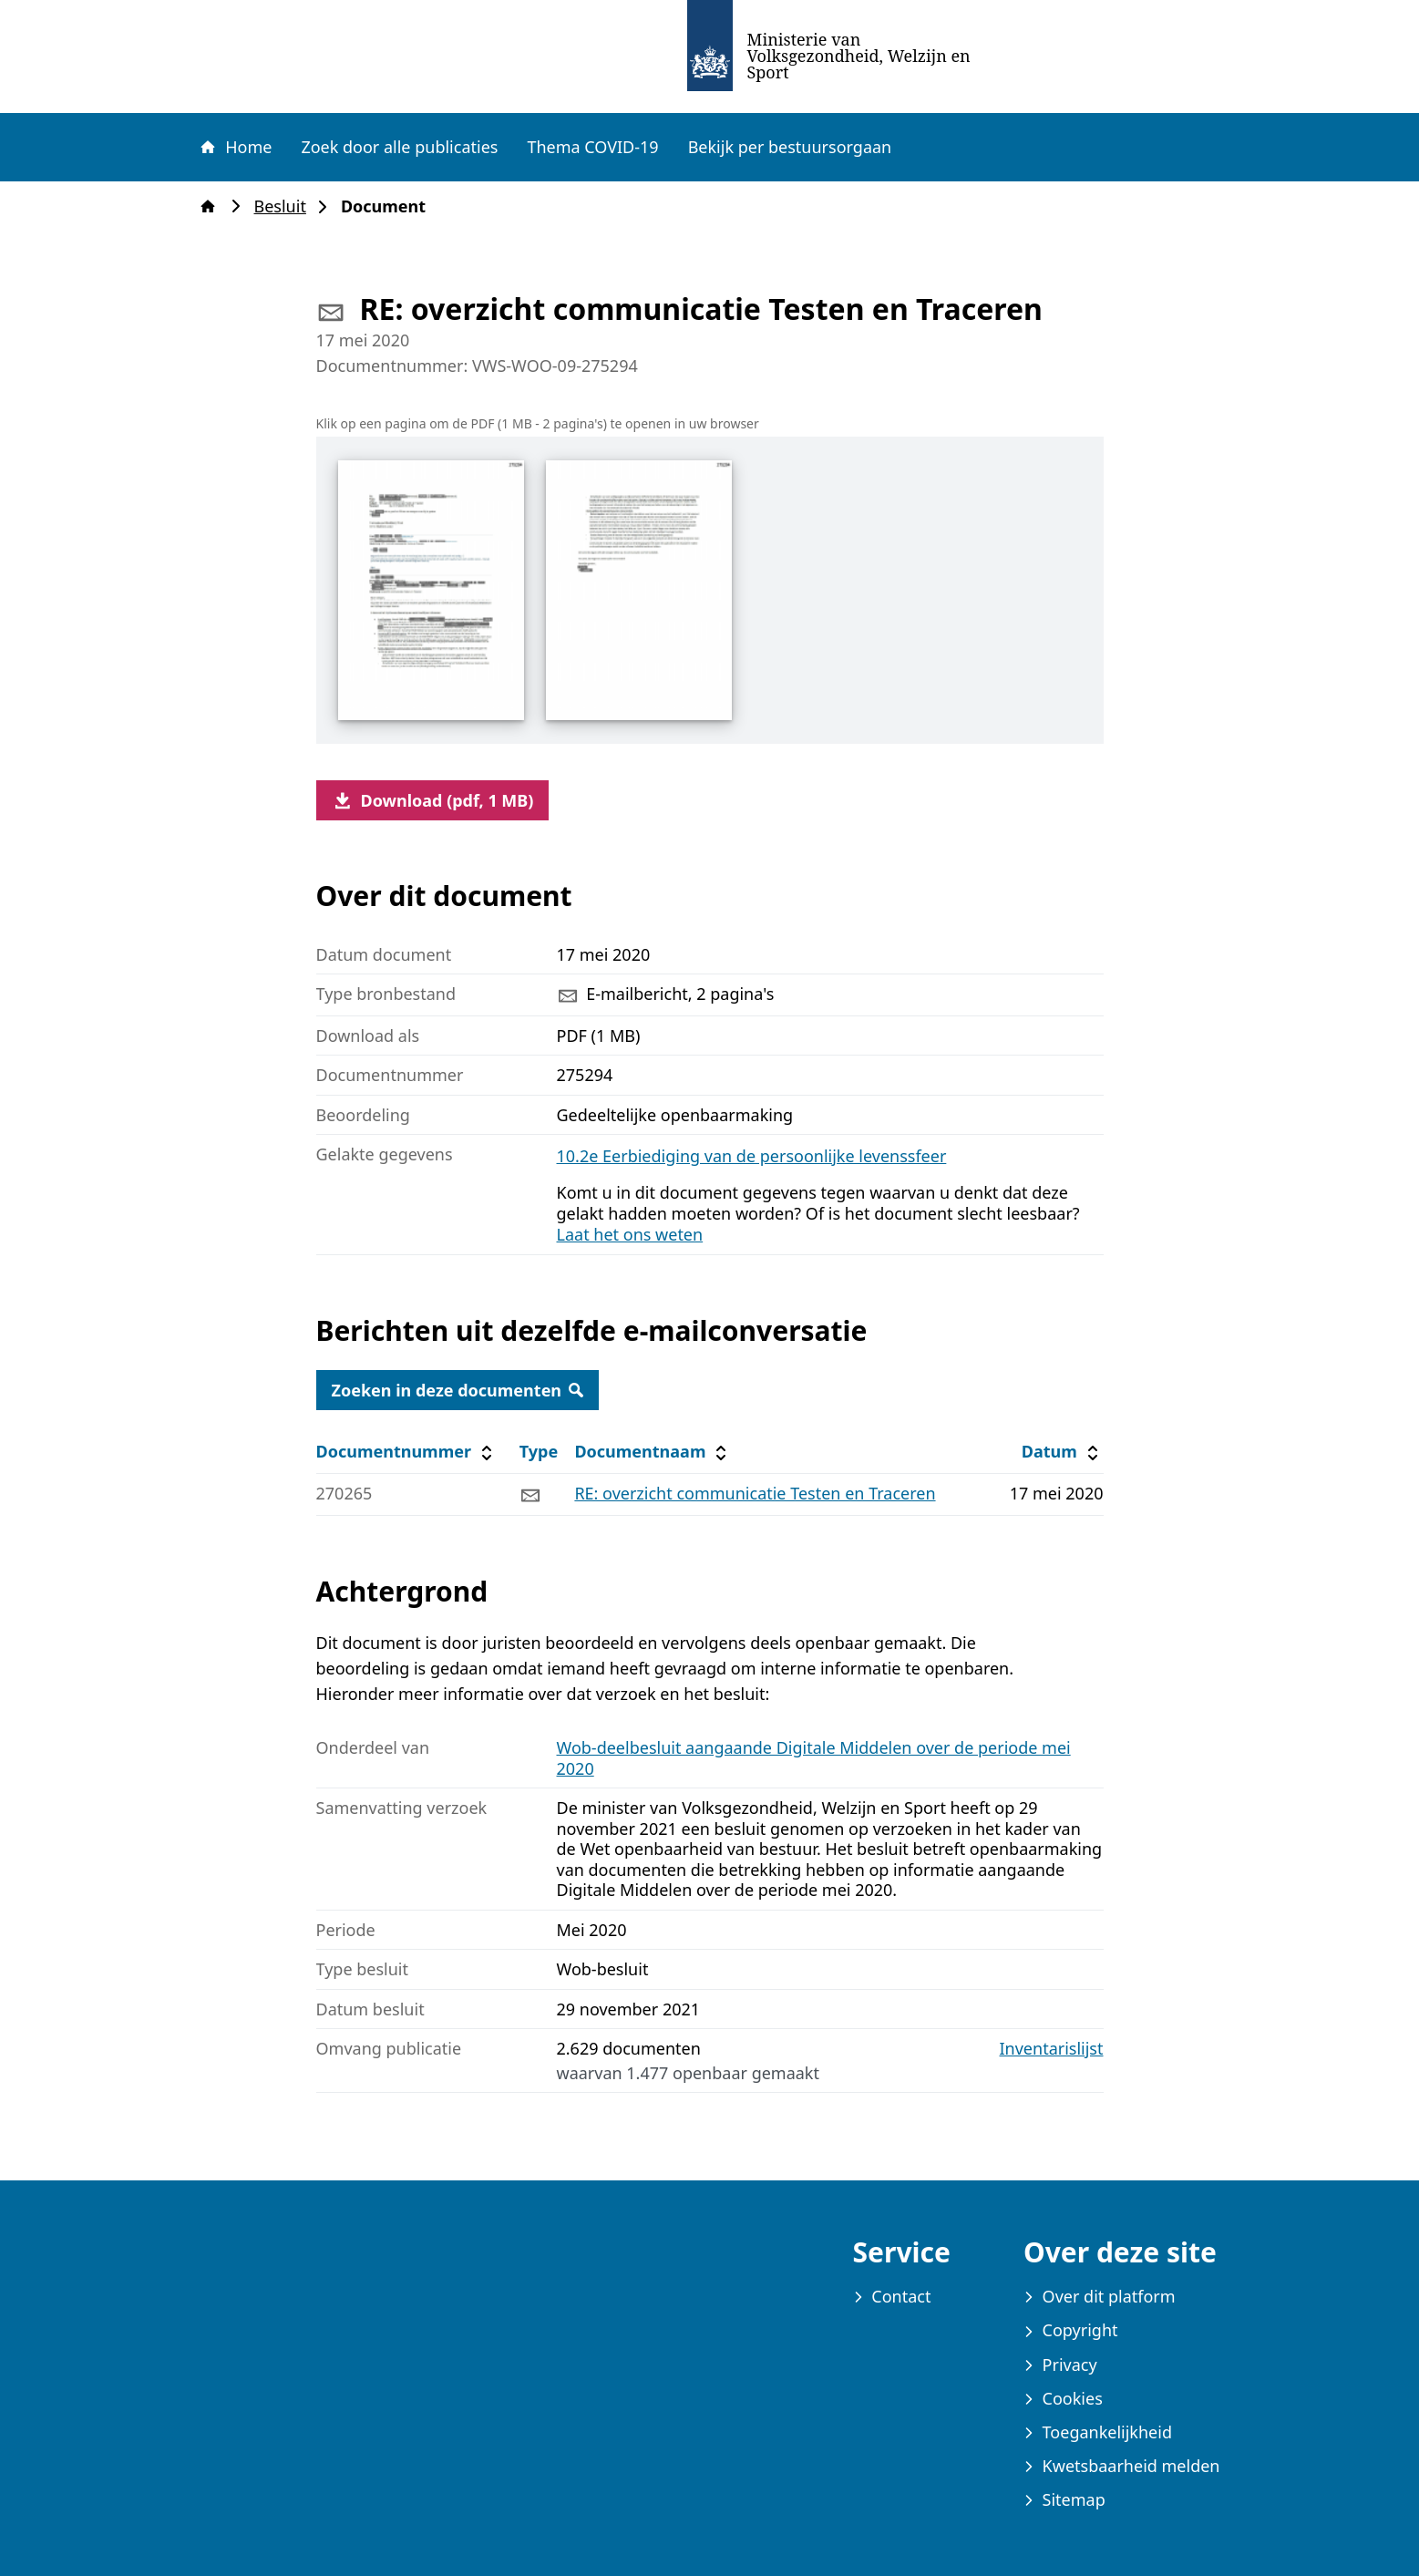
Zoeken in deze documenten (458, 1390)
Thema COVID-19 (592, 147)
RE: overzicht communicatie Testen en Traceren (754, 1493)
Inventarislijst (1052, 2048)
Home (235, 147)
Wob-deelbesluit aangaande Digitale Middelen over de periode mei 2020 (814, 1757)
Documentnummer (407, 1451)
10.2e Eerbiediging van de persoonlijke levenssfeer (752, 1156)
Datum (1062, 1451)
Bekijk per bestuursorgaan (790, 147)
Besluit (285, 206)
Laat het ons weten (630, 1234)
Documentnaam (652, 1451)
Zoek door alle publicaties (399, 147)
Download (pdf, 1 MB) (433, 800)
